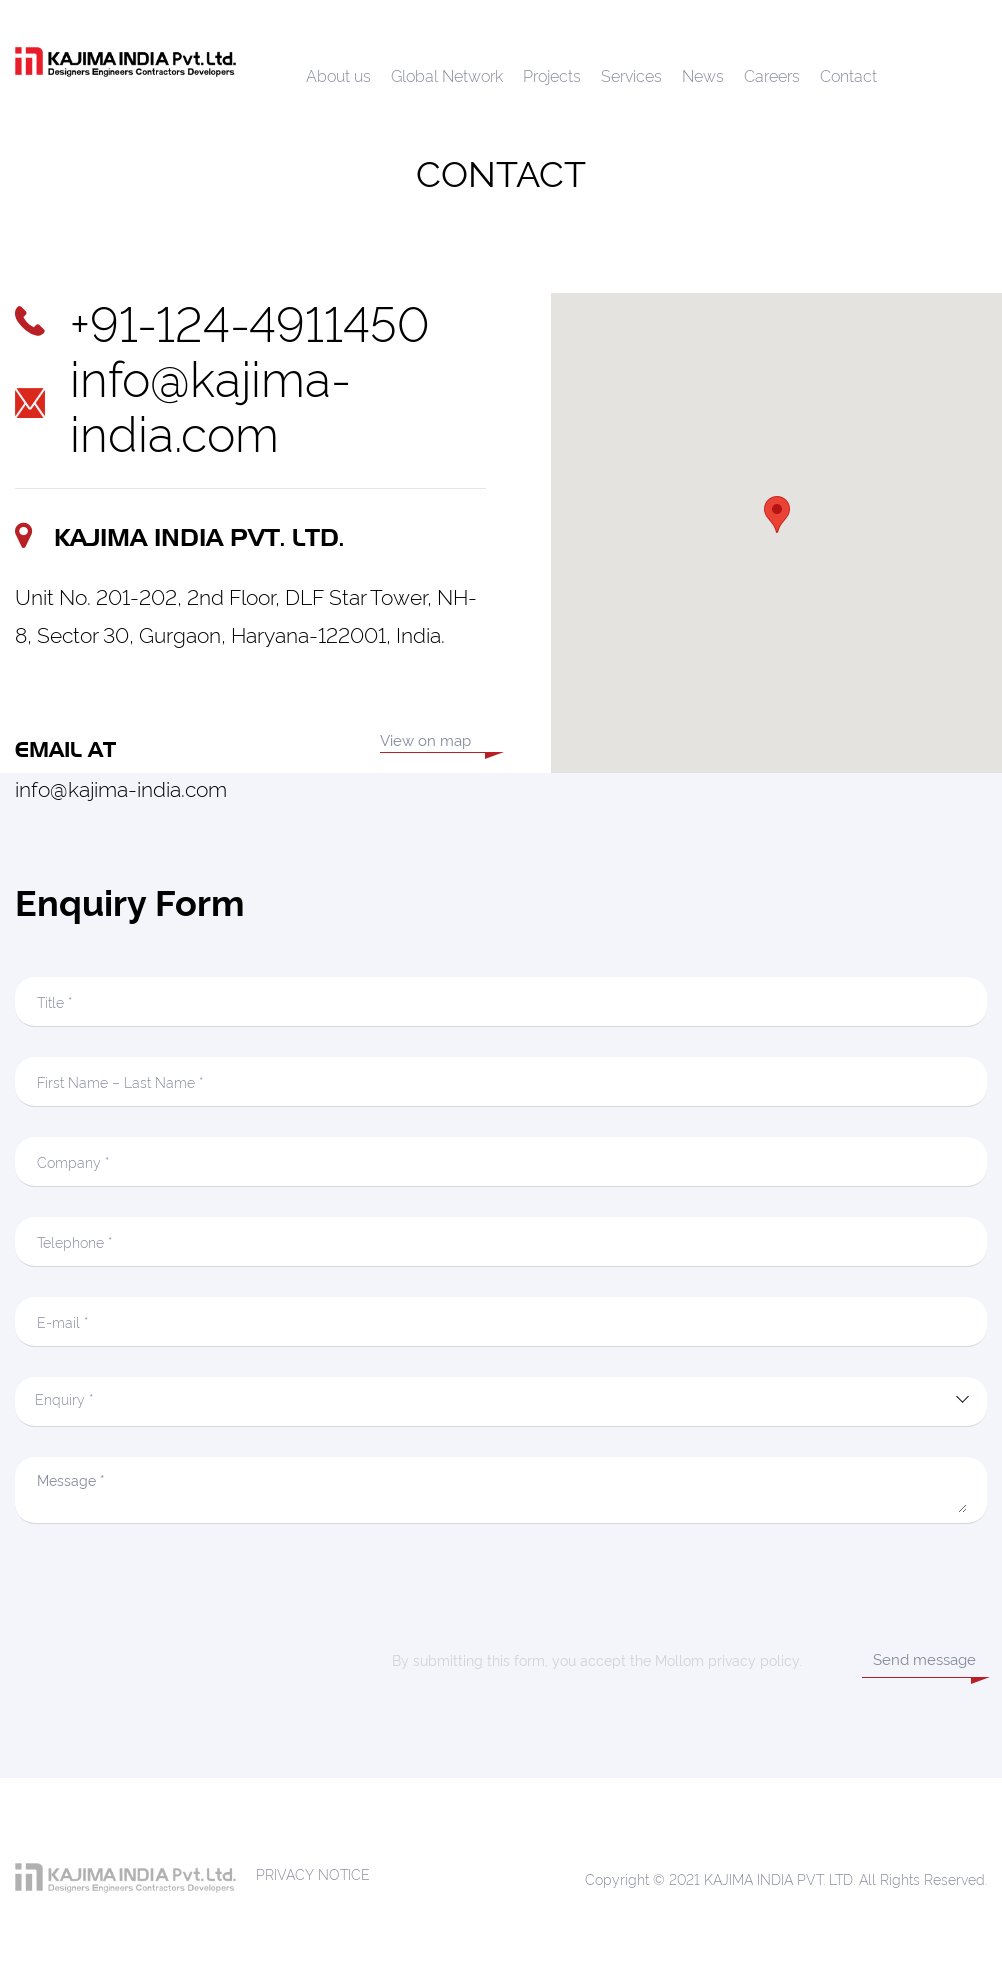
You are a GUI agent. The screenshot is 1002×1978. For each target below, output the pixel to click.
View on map (425, 741)
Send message (924, 1658)
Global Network (447, 75)
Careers (772, 75)
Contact (848, 75)
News (703, 75)
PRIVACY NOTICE (313, 1873)
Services (631, 75)
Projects (552, 75)
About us (338, 75)
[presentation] (501, 1593)
